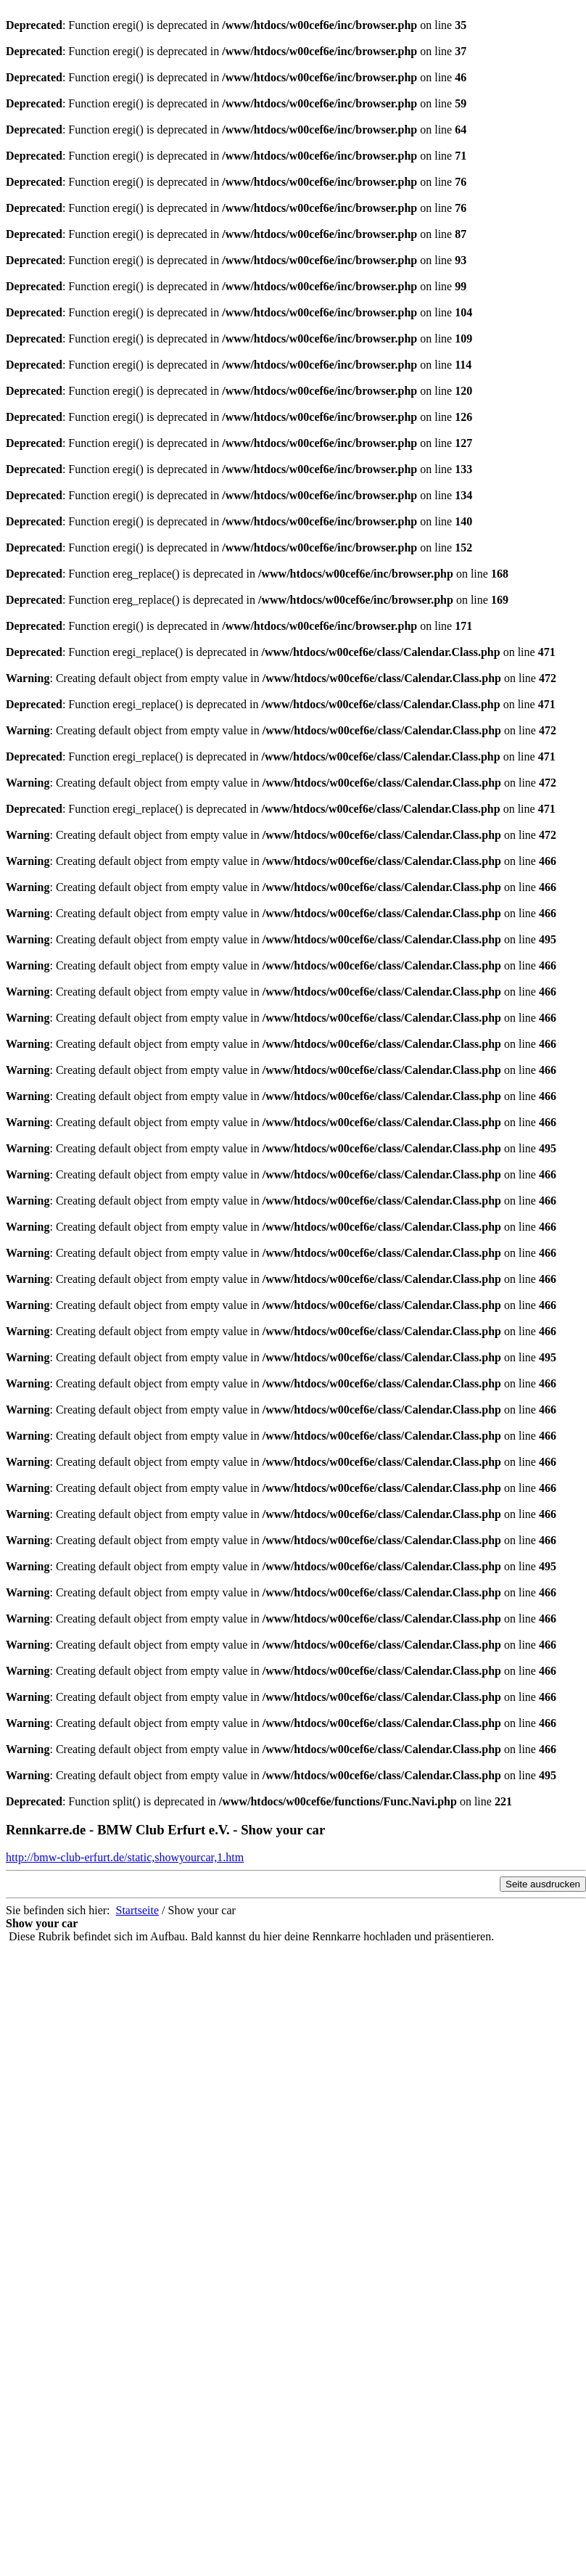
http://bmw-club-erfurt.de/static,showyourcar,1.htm (125, 1857)
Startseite (138, 1910)
